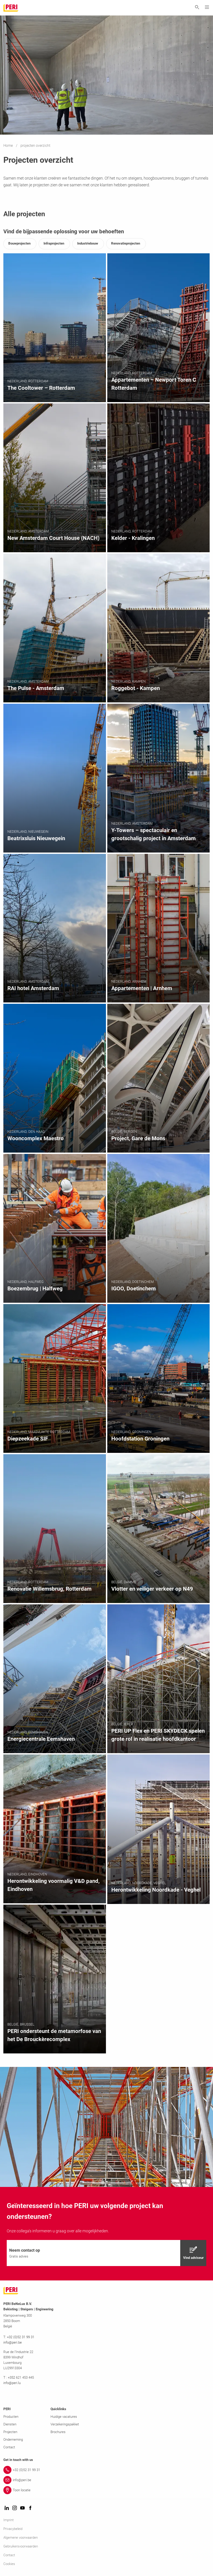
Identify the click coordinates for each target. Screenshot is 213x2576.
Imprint (8, 2520)
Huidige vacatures (64, 2417)
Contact (9, 2447)
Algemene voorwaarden (20, 2538)
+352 (12, 2378)
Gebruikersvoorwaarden (20, 2546)
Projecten (10, 2432)
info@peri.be (12, 2342)
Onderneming (13, 2440)
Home (8, 145)
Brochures (58, 2432)
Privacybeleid (12, 2529)
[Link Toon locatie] (106, 2490)
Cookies (9, 2564)
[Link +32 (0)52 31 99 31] (106, 2470)
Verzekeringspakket (65, 2424)
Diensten (9, 2424)
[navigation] (106, 2253)
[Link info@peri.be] (106, 2480)
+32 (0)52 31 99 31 (20, 2337)
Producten (10, 2417)
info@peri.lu (12, 2383)
